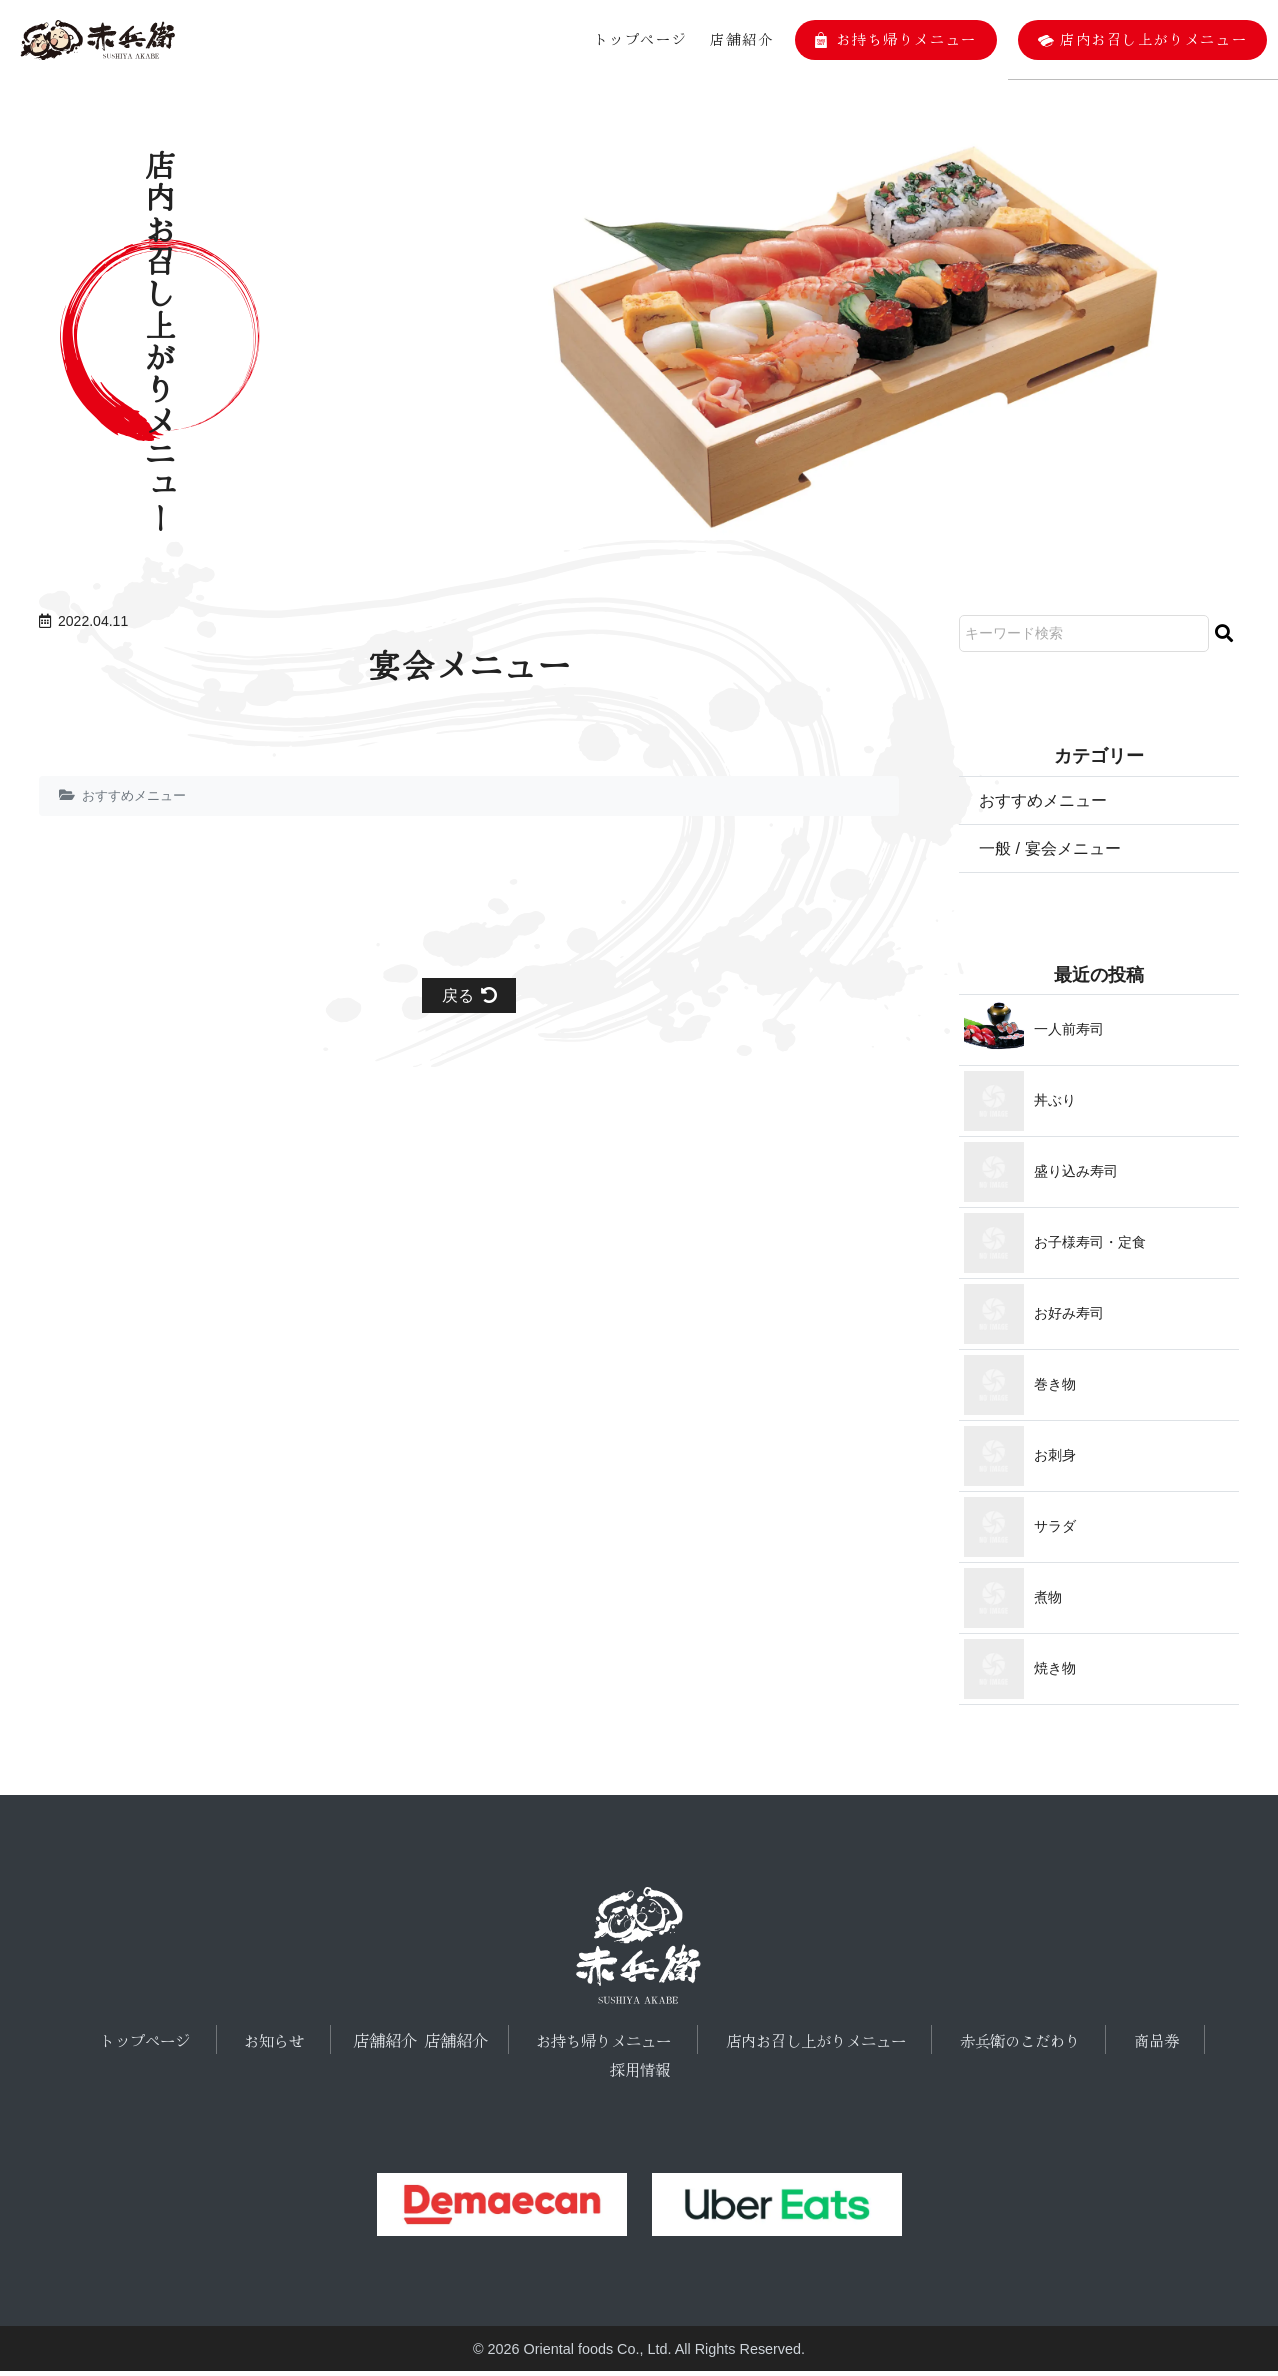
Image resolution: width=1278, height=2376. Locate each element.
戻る (469, 997)
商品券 (1148, 2044)
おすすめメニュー (138, 795)
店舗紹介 (736, 39)
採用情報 (640, 2073)
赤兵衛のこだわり (1017, 2044)
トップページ (634, 39)
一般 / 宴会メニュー (1058, 851)
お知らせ (278, 2044)
